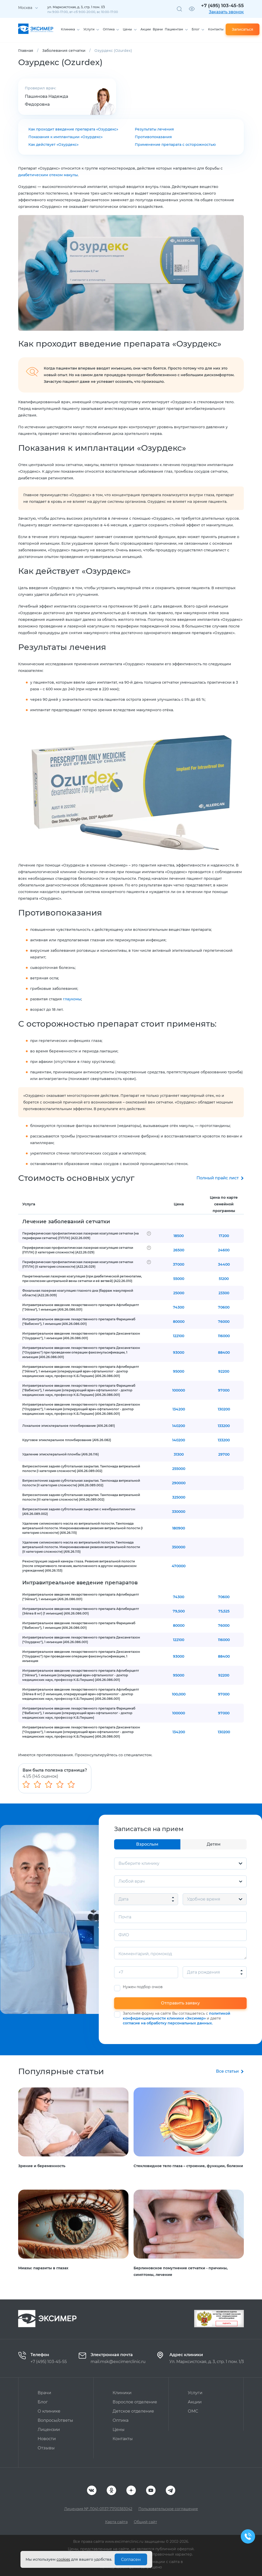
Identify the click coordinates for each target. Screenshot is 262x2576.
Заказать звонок (226, 11)
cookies (63, 2559)
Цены (127, 29)
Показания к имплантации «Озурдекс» (65, 137)
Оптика (109, 29)
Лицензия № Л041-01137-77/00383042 (98, 2509)
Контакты (216, 29)
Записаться (242, 29)
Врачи (158, 29)
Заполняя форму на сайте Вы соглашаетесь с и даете (176, 2018)
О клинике (49, 2411)
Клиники (122, 2392)
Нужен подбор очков (143, 1987)
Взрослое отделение (135, 2402)
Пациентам (174, 29)
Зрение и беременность (41, 2166)
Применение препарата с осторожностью (175, 144)
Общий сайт (145, 2522)
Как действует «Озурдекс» (53, 144)
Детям (214, 1844)
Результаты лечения (154, 129)
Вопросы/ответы (55, 2420)
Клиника (68, 29)
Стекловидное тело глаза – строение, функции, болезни (188, 2166)
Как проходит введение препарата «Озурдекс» (73, 129)
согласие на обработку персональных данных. (168, 2023)
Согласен (131, 2559)
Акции (145, 29)
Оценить (227, 2323)
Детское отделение (133, 2411)
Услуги (88, 29)
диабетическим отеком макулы (48, 175)
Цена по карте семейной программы (224, 1204)
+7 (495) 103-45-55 (222, 5)
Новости (47, 2438)
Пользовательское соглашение (168, 2509)
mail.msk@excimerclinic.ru (118, 2361)
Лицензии (49, 2429)
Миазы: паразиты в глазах (43, 2268)
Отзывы (46, 2448)
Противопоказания (153, 137)
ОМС (193, 2411)
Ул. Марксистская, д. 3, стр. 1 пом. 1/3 (206, 2361)
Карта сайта (116, 2522)
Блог (196, 29)
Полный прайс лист (217, 1178)
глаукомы (72, 999)
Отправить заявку (180, 2003)
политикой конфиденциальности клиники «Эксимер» (176, 2016)
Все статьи (227, 2071)
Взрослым (147, 1844)
